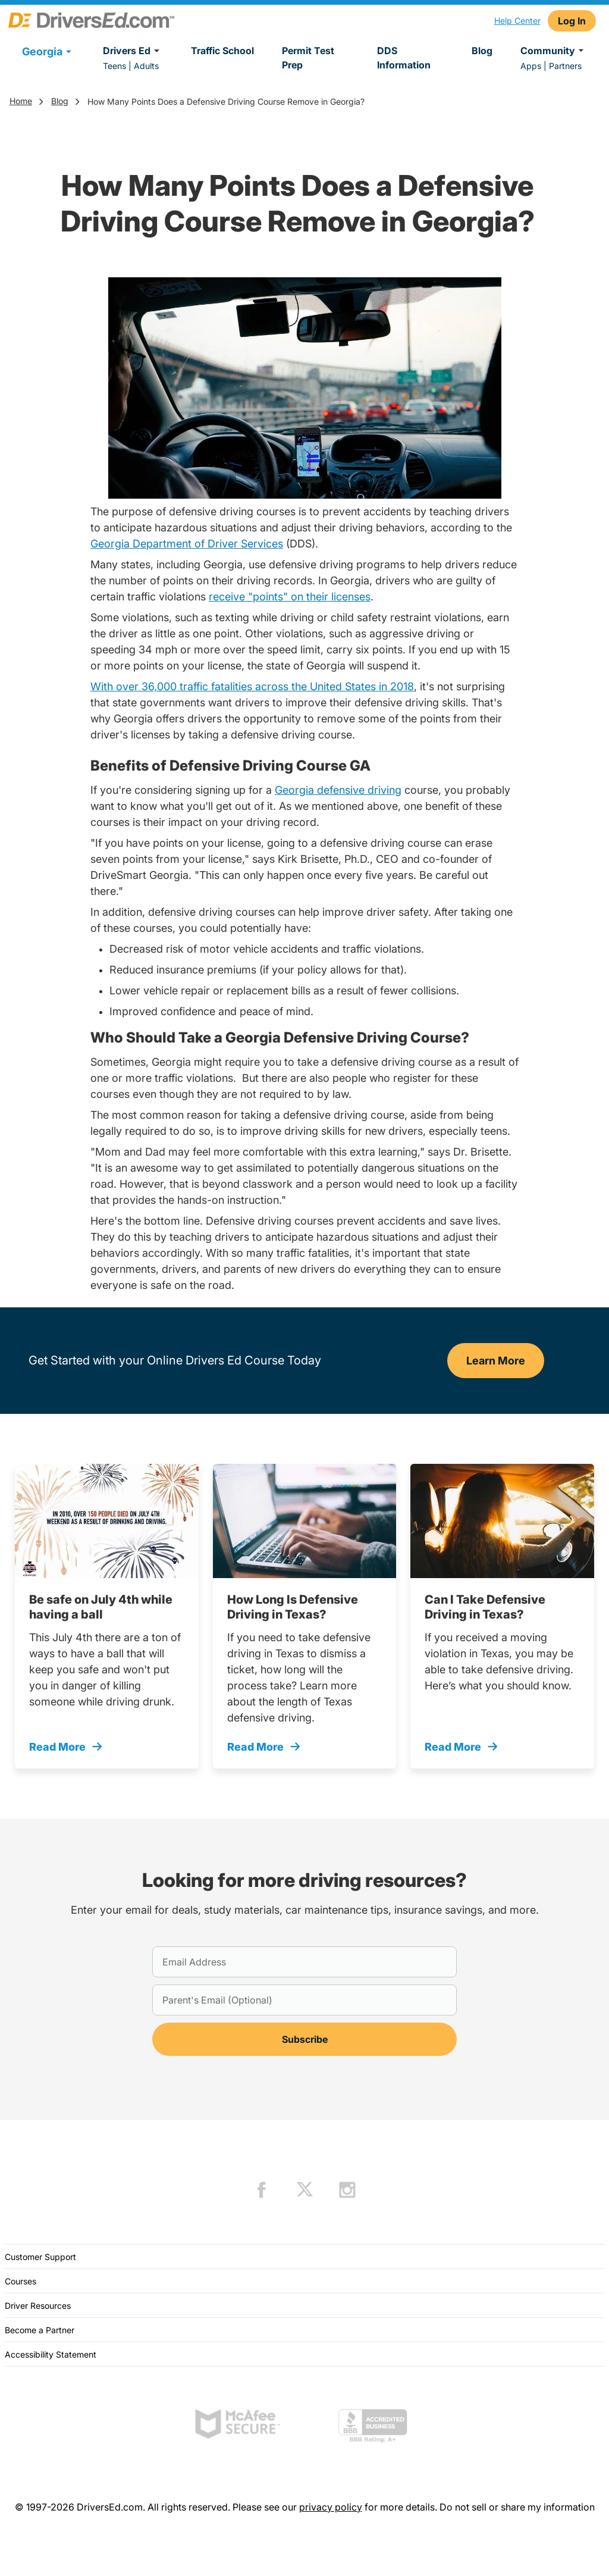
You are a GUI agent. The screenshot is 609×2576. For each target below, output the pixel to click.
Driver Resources (38, 2305)
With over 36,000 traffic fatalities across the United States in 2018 (252, 686)
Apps (530, 66)
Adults (146, 66)
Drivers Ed (133, 50)
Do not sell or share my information (517, 2507)
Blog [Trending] (59, 101)
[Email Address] (304, 1961)
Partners (565, 66)
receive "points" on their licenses (290, 596)
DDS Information (404, 58)
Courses (20, 2281)
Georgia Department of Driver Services (186, 543)
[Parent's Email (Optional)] (304, 2000)
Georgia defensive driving (338, 790)
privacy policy (330, 2507)
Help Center (517, 20)
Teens (114, 66)
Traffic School (222, 51)
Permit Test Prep (308, 58)
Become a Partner (39, 2330)
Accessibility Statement (50, 2354)
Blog (482, 51)
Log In (572, 21)
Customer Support (40, 2257)
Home (21, 101)
